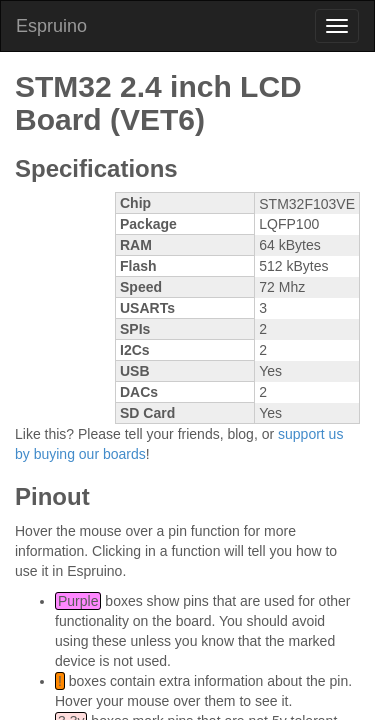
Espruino (51, 26)
